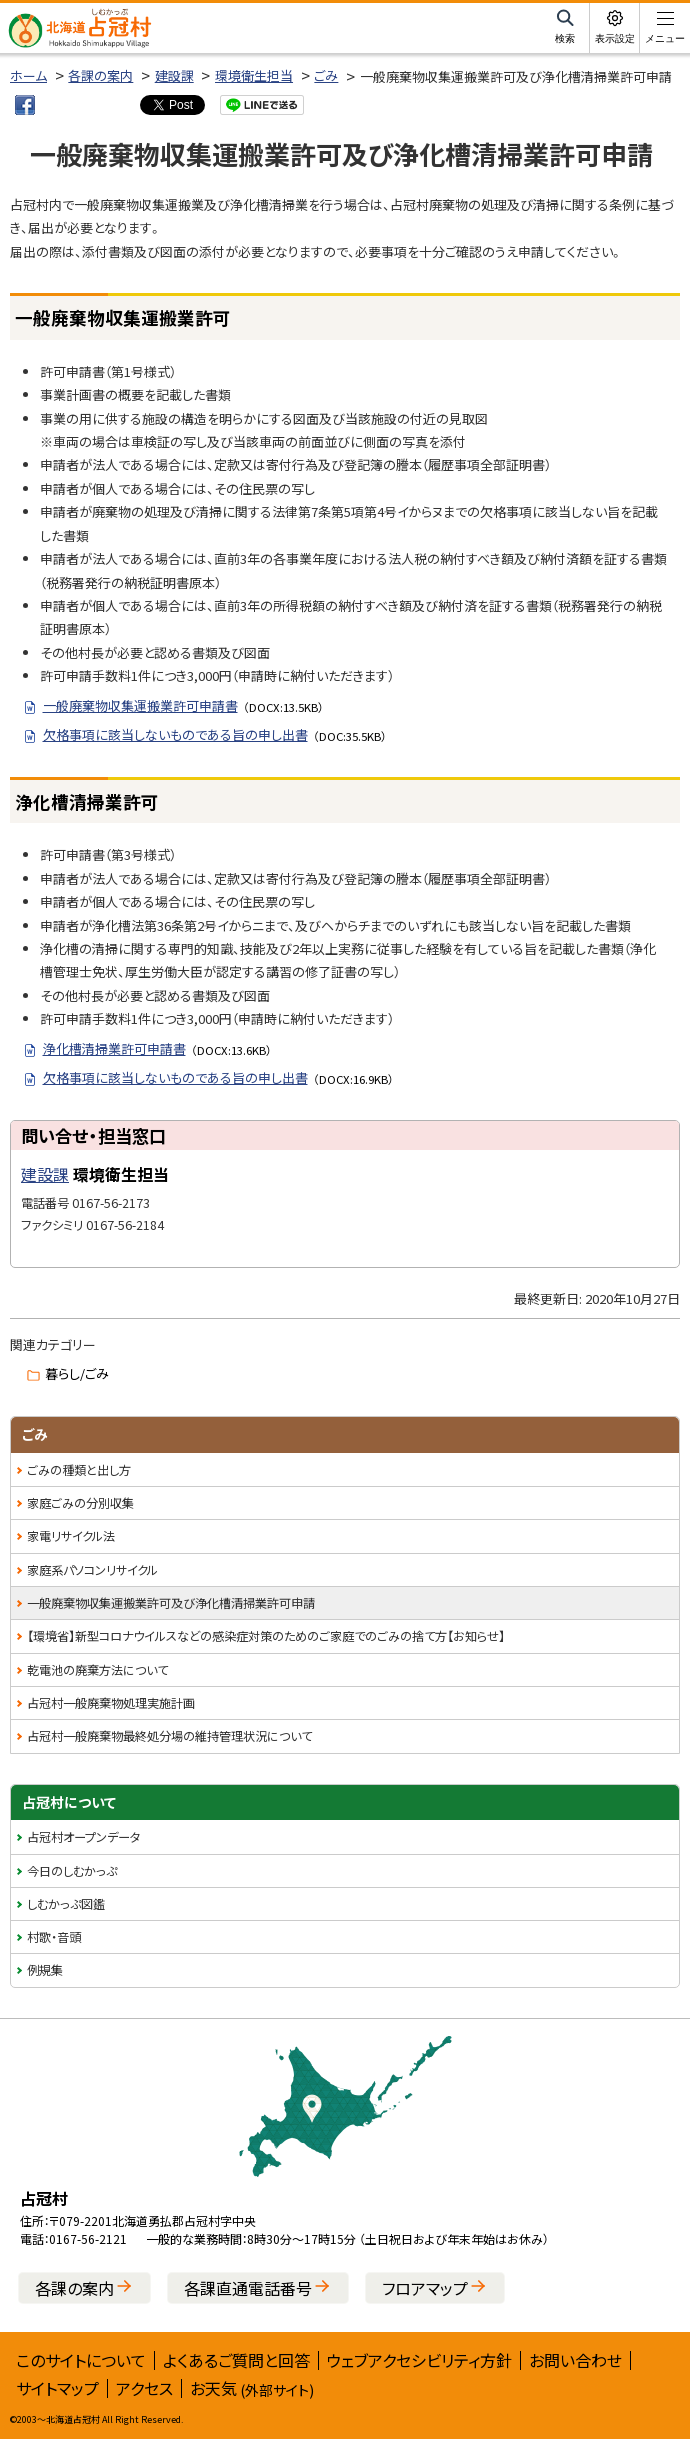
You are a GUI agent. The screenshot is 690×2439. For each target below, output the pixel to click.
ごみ (326, 75)
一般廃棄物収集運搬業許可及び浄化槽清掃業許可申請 (171, 1603)
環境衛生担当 (254, 75)
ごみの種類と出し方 (79, 1470)
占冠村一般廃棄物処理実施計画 (111, 1703)
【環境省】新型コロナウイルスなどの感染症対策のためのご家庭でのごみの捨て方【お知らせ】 (266, 1636)
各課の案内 (100, 75)
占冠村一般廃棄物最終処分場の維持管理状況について (169, 1736)
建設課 (174, 75)
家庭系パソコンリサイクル (92, 1570)
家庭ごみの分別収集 (80, 1503)
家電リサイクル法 (71, 1536)
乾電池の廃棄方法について (97, 1670)
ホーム (28, 75)
